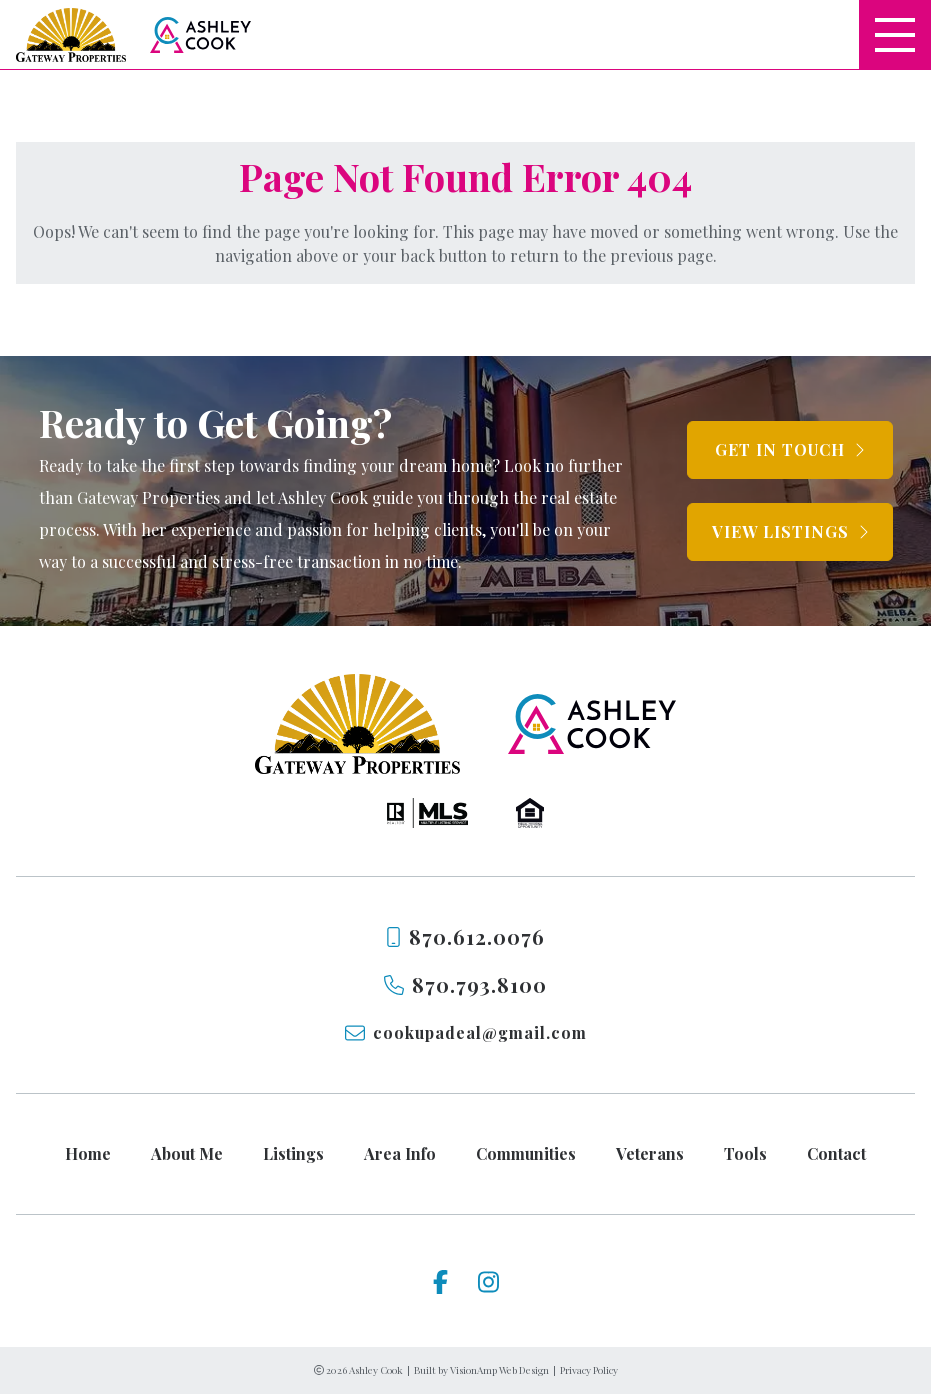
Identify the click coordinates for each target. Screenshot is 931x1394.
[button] (790, 450)
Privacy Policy (589, 1370)
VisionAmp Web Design (499, 1370)
